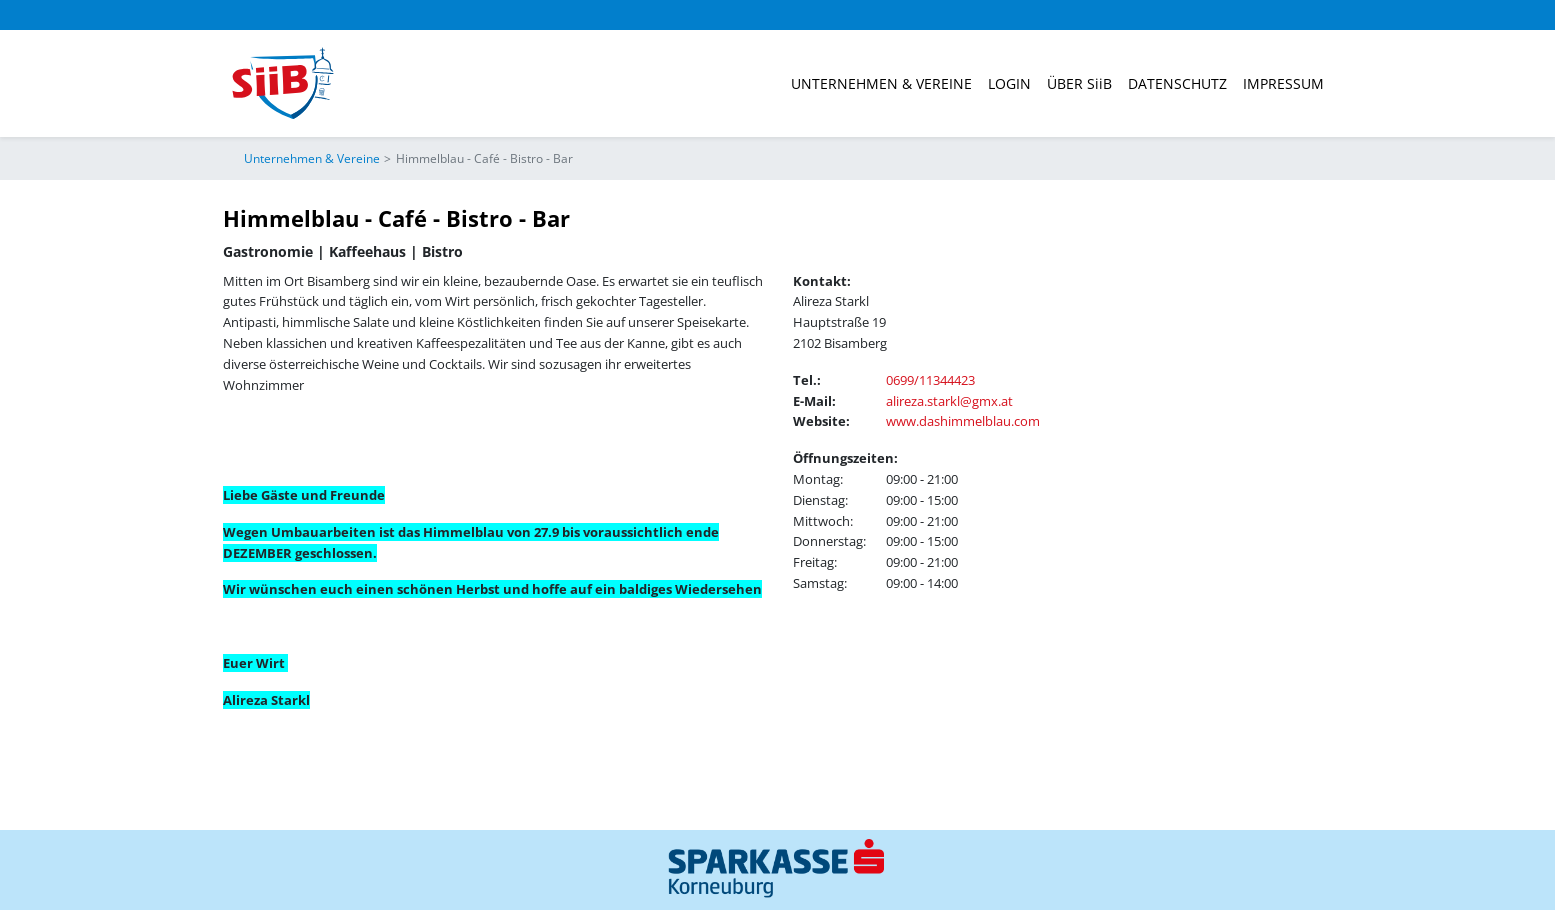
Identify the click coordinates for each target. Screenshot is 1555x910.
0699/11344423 (930, 380)
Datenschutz (1177, 83)
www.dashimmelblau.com (963, 421)
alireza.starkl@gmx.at (949, 401)
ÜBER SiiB (1079, 83)
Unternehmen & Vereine (881, 83)
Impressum (1283, 83)
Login (1009, 83)
